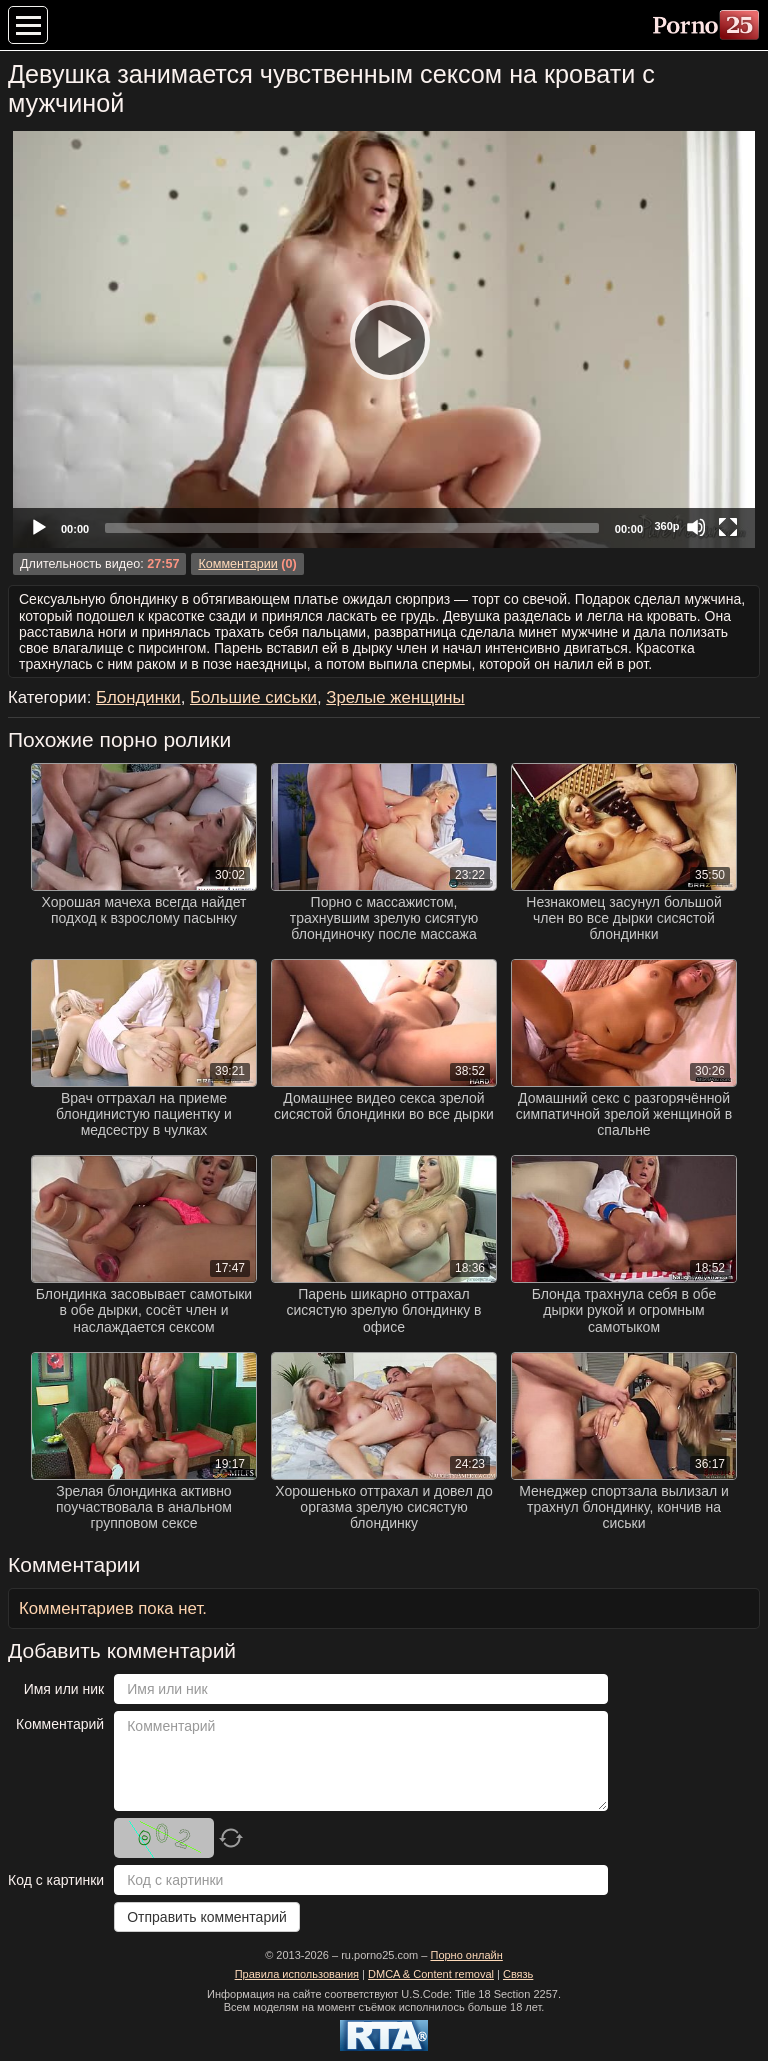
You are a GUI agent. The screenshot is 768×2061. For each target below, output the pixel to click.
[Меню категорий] (28, 25)
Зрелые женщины (395, 697)
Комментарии (237, 564)
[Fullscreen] (728, 527)
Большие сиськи (253, 697)
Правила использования (297, 1974)
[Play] (384, 339)
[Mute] (696, 527)
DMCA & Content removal (431, 1974)
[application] (384, 339)
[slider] (352, 528)
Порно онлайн (466, 1955)
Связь (518, 1974)
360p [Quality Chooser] (666, 526)
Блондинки (138, 697)
